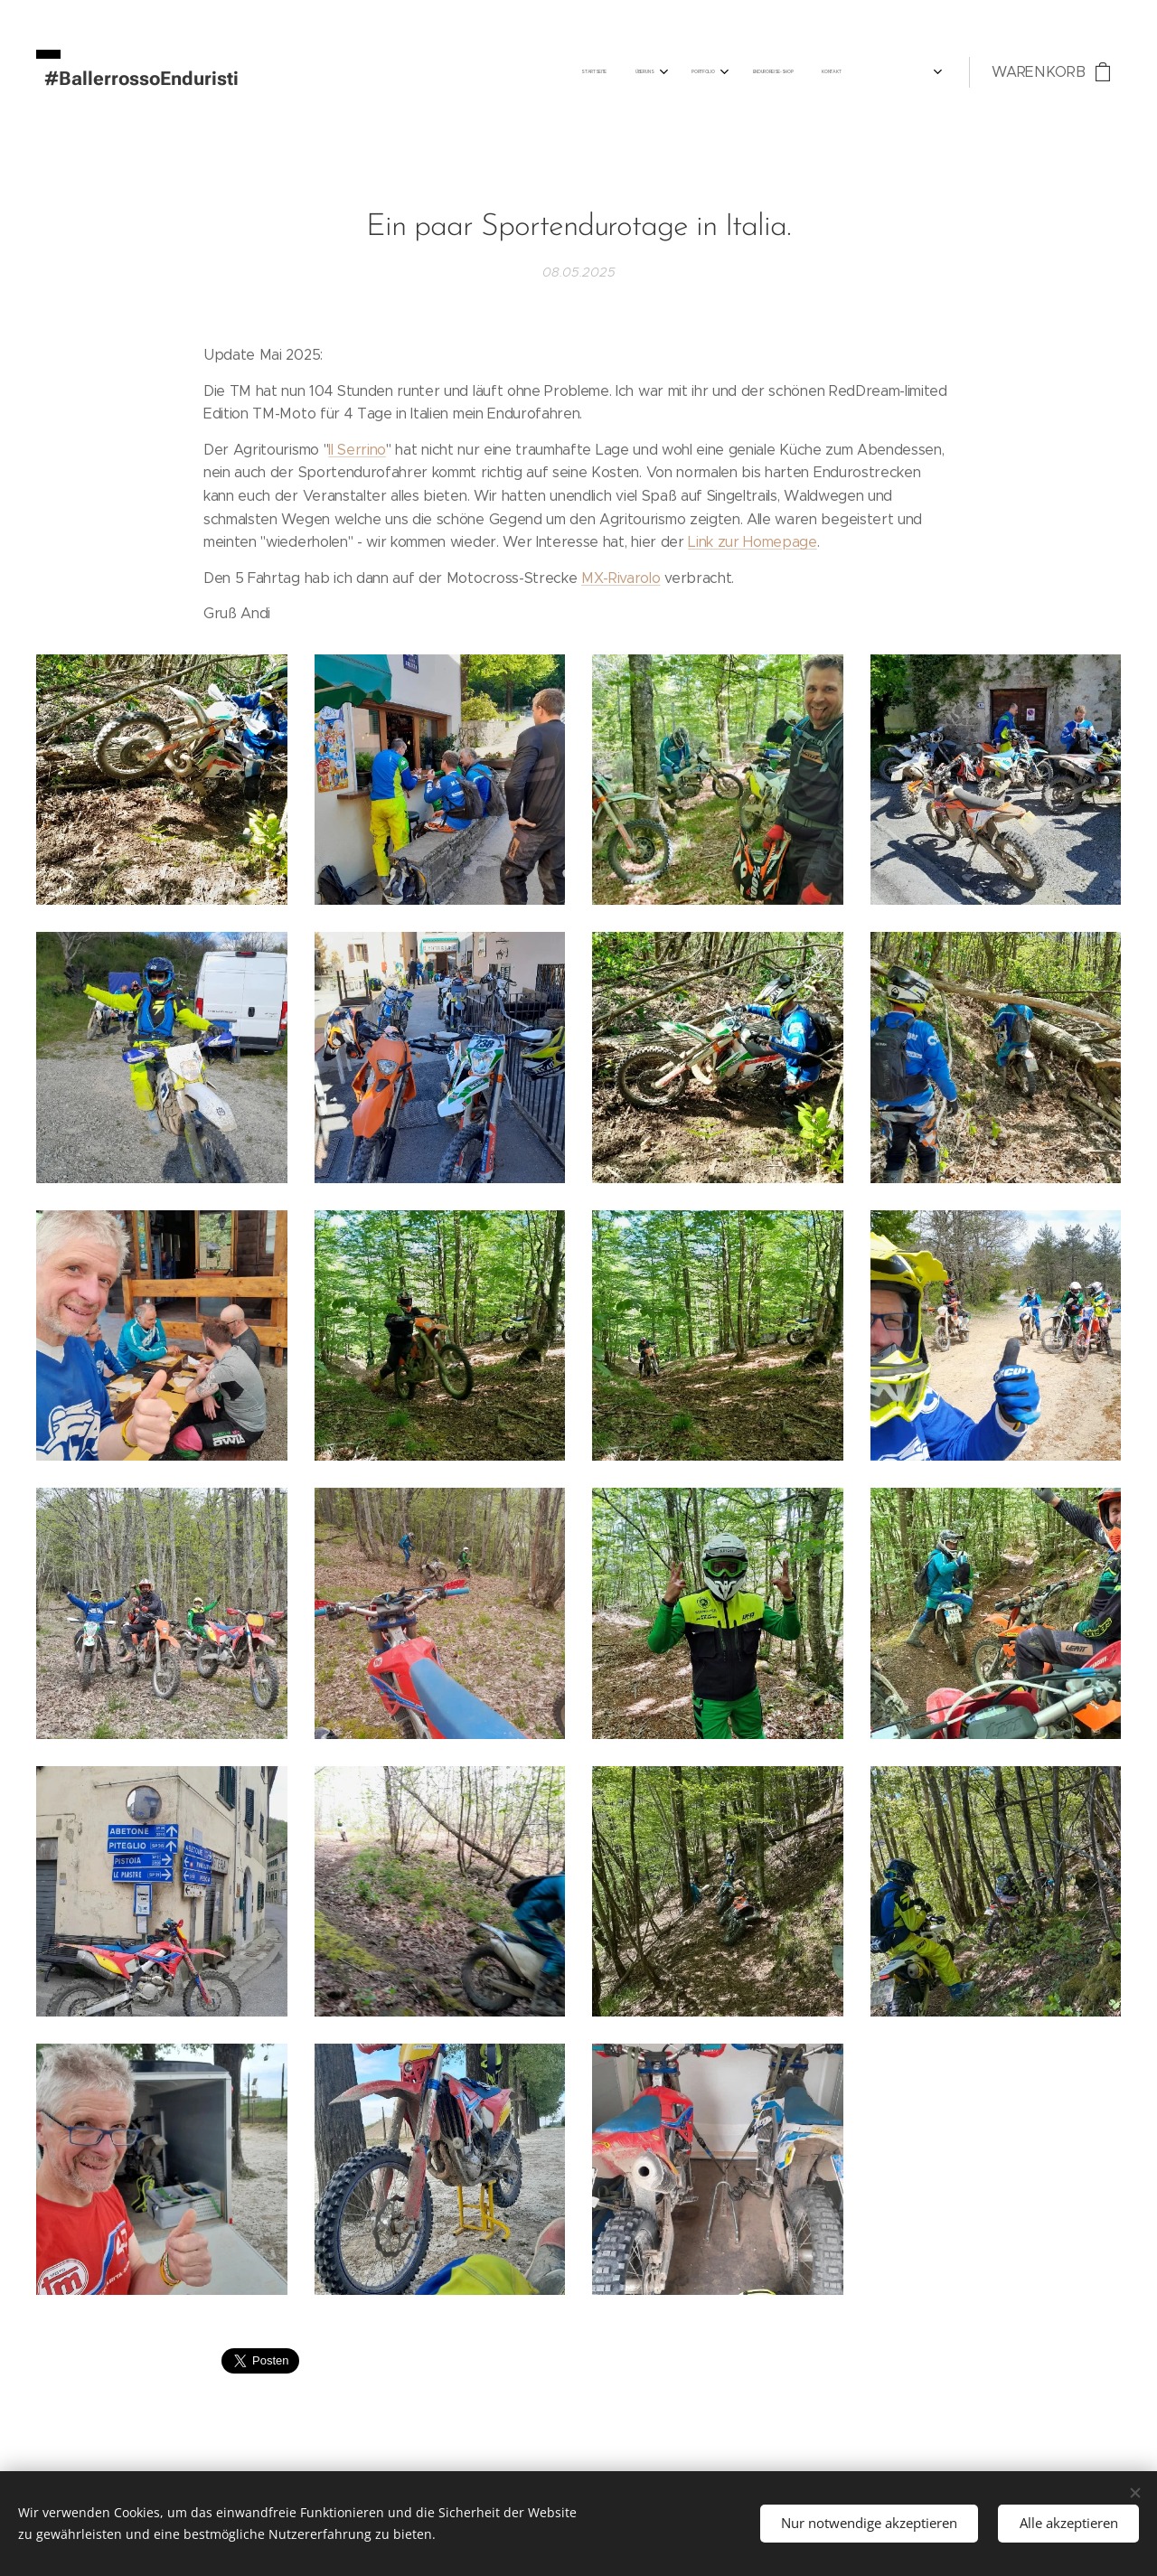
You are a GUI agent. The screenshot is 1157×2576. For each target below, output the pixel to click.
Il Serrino (357, 448)
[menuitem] (691, 72)
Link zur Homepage (752, 541)
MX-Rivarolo (620, 577)
